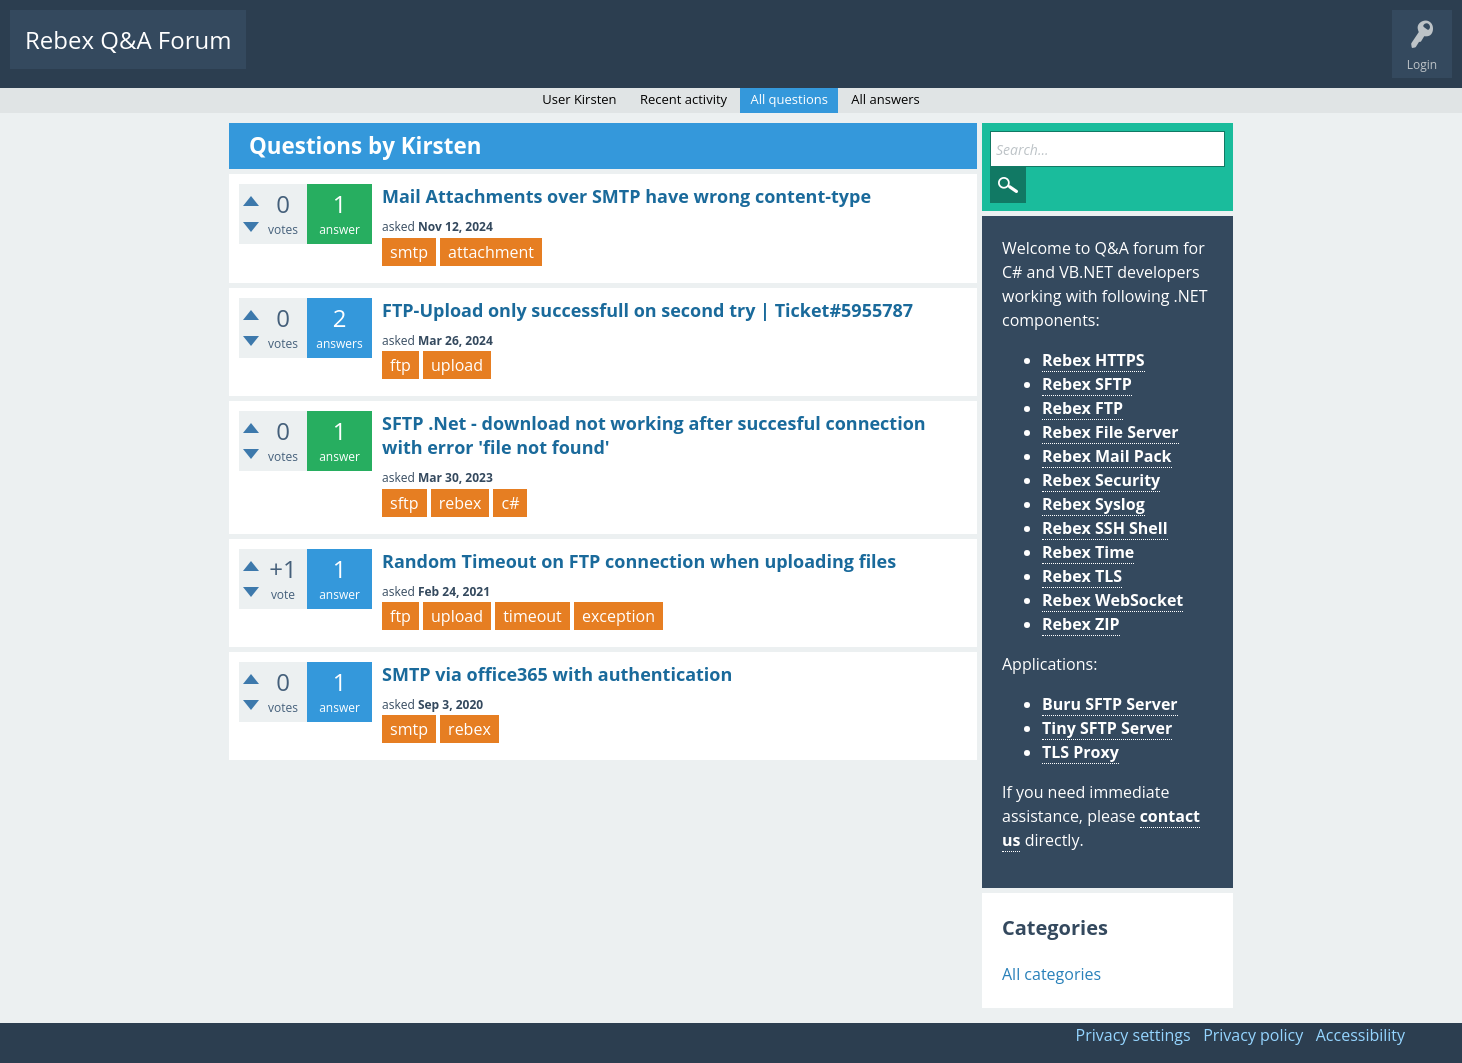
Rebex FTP (1082, 408)
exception (618, 616)
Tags (455, 55)
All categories (1051, 974)
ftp (400, 365)
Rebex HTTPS (1093, 360)
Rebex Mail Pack (1107, 456)
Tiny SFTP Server (1107, 728)
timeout (532, 616)
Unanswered (376, 55)
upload (457, 365)
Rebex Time (1088, 552)
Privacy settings (1133, 1035)
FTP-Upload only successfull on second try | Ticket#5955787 (647, 310)
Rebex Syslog (1093, 504)
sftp (404, 503)
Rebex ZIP (1081, 624)
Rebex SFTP (1087, 384)
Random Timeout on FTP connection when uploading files (639, 561)
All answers (885, 99)
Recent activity (683, 99)
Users (516, 55)
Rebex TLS (1082, 576)
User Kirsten (579, 99)
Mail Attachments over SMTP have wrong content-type (626, 196)
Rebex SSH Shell (1105, 528)
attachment (491, 252)
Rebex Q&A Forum (128, 39)
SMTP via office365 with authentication (557, 674)
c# (510, 503)
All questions (789, 99)
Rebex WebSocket (1112, 600)
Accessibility (1360, 1035)
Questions (290, 55)
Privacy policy (1253, 1035)
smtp (409, 252)
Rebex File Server (1110, 432)
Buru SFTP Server (1110, 704)
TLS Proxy (1080, 752)
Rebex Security (1101, 480)
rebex (460, 503)
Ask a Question (602, 55)
